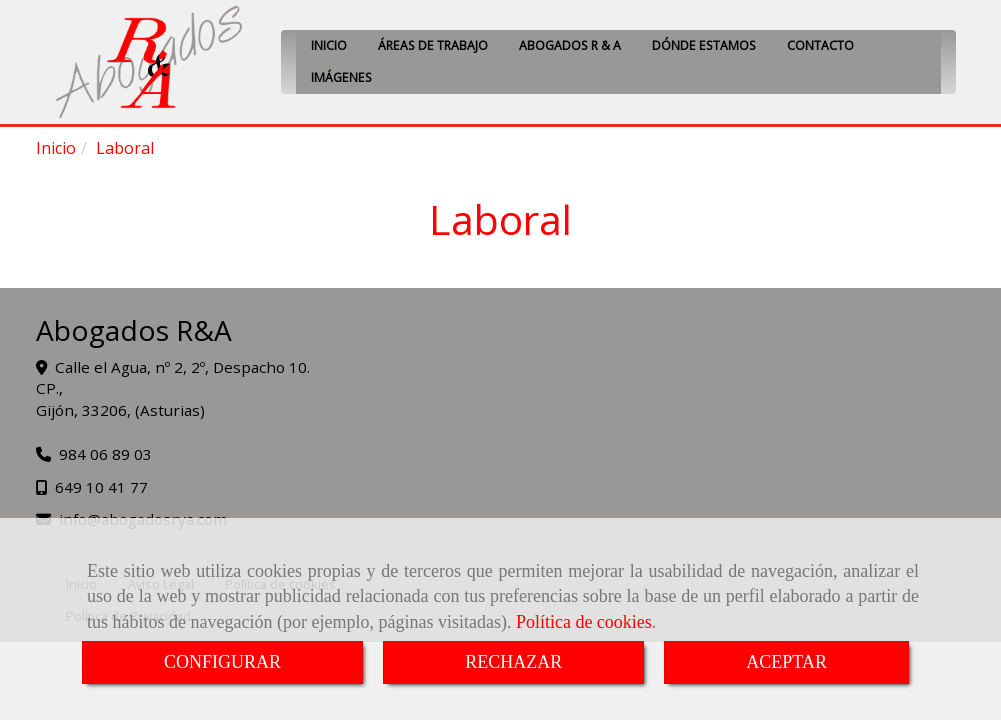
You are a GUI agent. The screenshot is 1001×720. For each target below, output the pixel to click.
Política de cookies (584, 622)
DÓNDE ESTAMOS (704, 45)
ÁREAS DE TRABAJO (433, 45)
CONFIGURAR (222, 662)
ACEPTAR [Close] (786, 662)
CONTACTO (820, 45)
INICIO (329, 45)
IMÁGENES (341, 77)
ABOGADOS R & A (570, 45)
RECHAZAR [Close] (513, 662)
